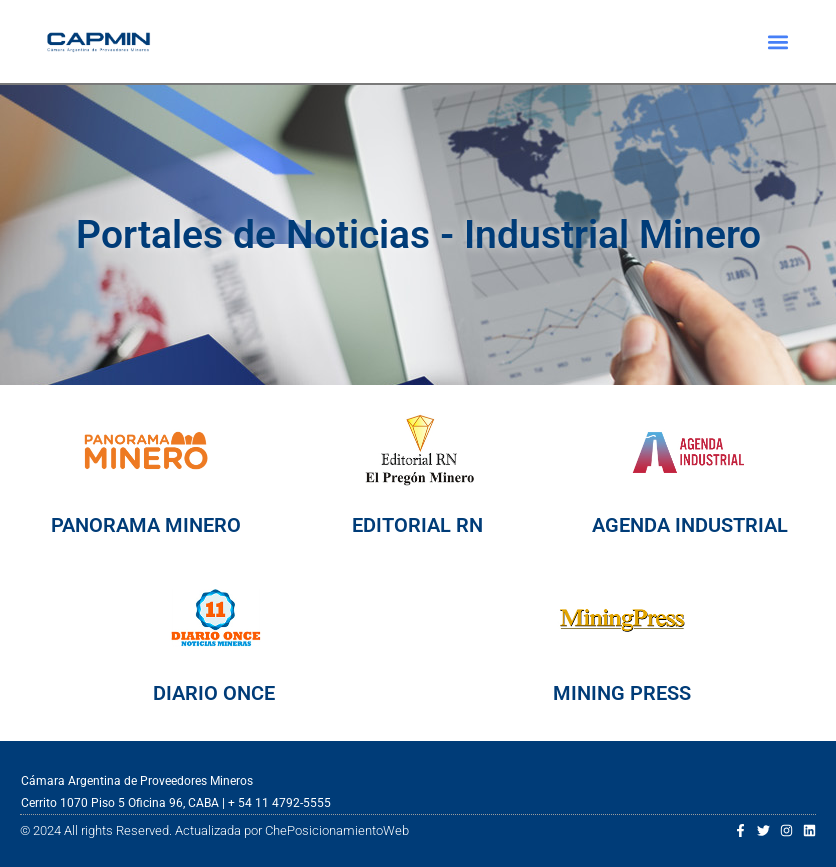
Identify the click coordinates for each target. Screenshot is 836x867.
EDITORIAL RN (417, 525)
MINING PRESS (622, 693)
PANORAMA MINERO (146, 525)
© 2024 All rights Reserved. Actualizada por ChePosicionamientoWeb (214, 830)
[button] (777, 41)
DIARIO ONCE (214, 693)
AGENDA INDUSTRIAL (690, 525)
